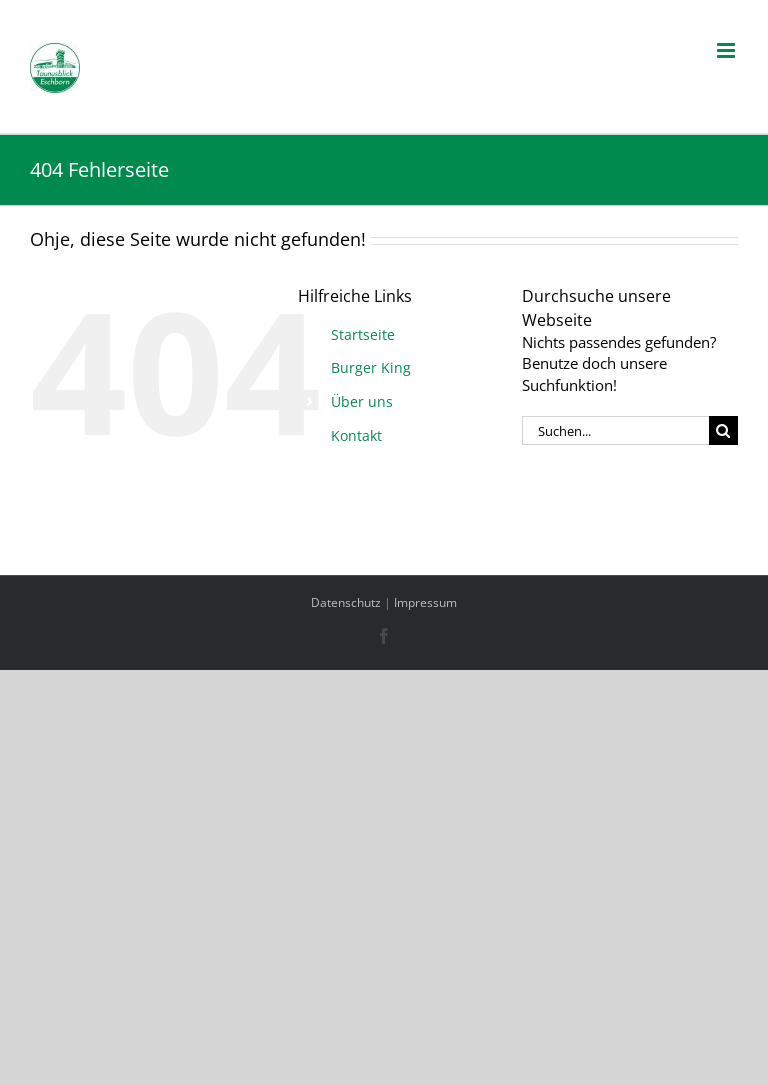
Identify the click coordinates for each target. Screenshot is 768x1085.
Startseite (363, 334)
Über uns (362, 401)
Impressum (425, 602)
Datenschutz (346, 602)
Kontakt (356, 435)
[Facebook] (384, 636)
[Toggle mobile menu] (727, 50)
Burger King (371, 367)
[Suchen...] (615, 430)
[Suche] (723, 430)
